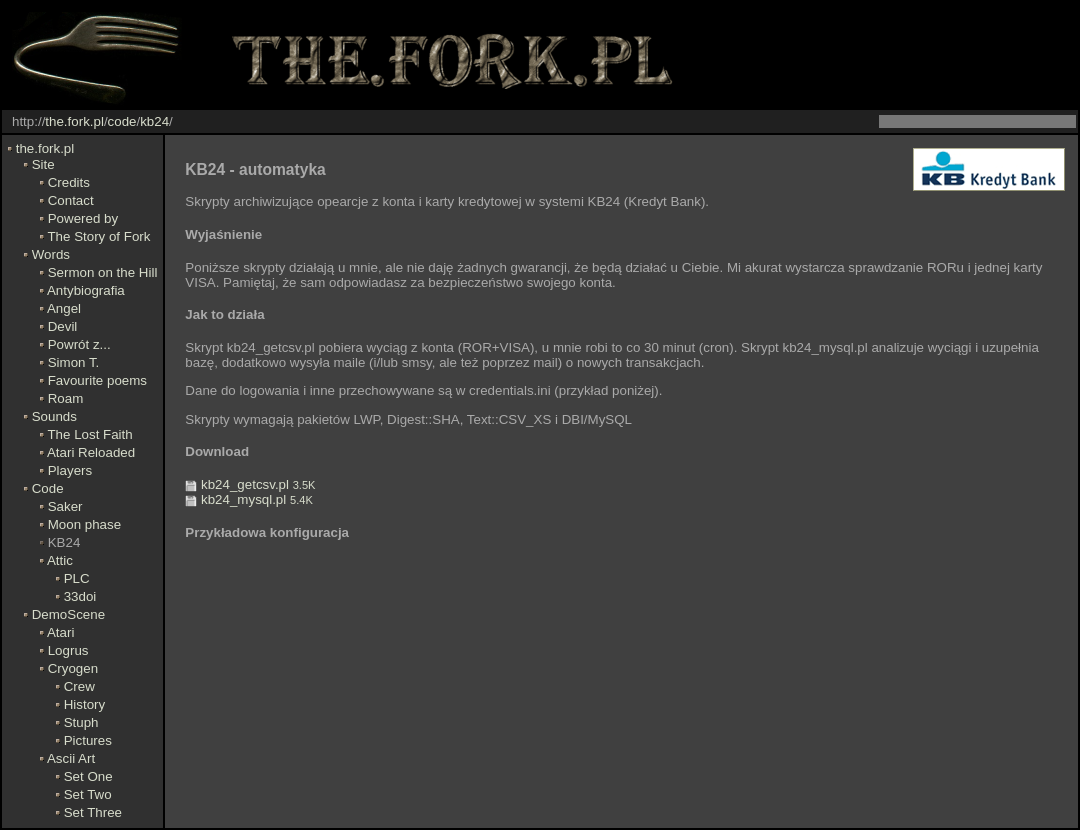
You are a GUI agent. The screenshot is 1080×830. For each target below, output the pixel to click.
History (84, 704)
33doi (80, 596)
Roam (66, 398)
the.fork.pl (74, 121)
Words (51, 254)
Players (70, 470)
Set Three (93, 812)
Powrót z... (79, 344)
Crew (79, 686)
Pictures (88, 740)
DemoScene (68, 614)
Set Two (88, 794)
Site (43, 164)
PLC (77, 578)
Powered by (83, 218)
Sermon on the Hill (103, 272)
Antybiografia (86, 290)
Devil (63, 326)
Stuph (81, 722)
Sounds (54, 416)
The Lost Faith (89, 434)
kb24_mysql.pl (248, 499)
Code (48, 488)
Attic (60, 560)
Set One (88, 776)
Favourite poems (97, 380)
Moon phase (84, 524)
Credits (69, 182)
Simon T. (74, 362)
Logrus (68, 650)
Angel (64, 308)
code (122, 121)
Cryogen (73, 668)
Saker (65, 506)
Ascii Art (71, 758)
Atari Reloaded (91, 452)
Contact (71, 200)
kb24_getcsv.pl (250, 484)
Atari (60, 632)
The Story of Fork (98, 236)
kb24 (154, 121)
